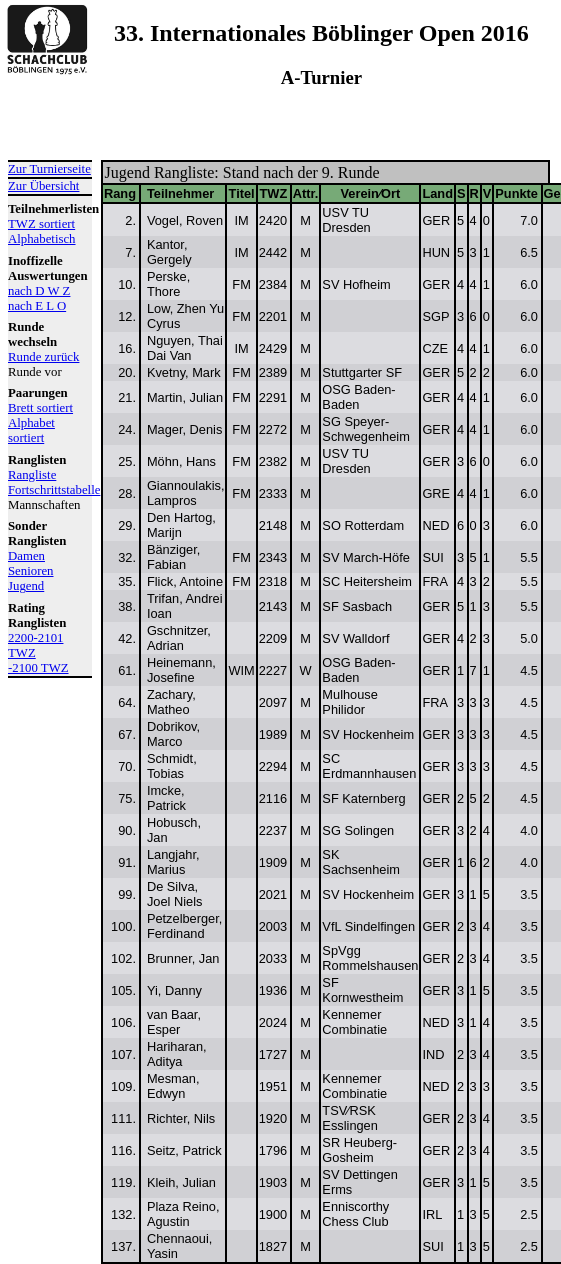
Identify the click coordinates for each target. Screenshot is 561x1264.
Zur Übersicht (43, 186)
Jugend (26, 586)
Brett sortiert (40, 408)
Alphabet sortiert (31, 430)
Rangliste (32, 475)
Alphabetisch (42, 239)
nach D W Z (39, 291)
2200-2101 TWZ (35, 645)
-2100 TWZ (38, 668)
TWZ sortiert (41, 224)
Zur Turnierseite (49, 169)
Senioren (31, 571)
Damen (26, 556)
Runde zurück (43, 357)
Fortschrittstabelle (50, 490)
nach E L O (37, 306)
